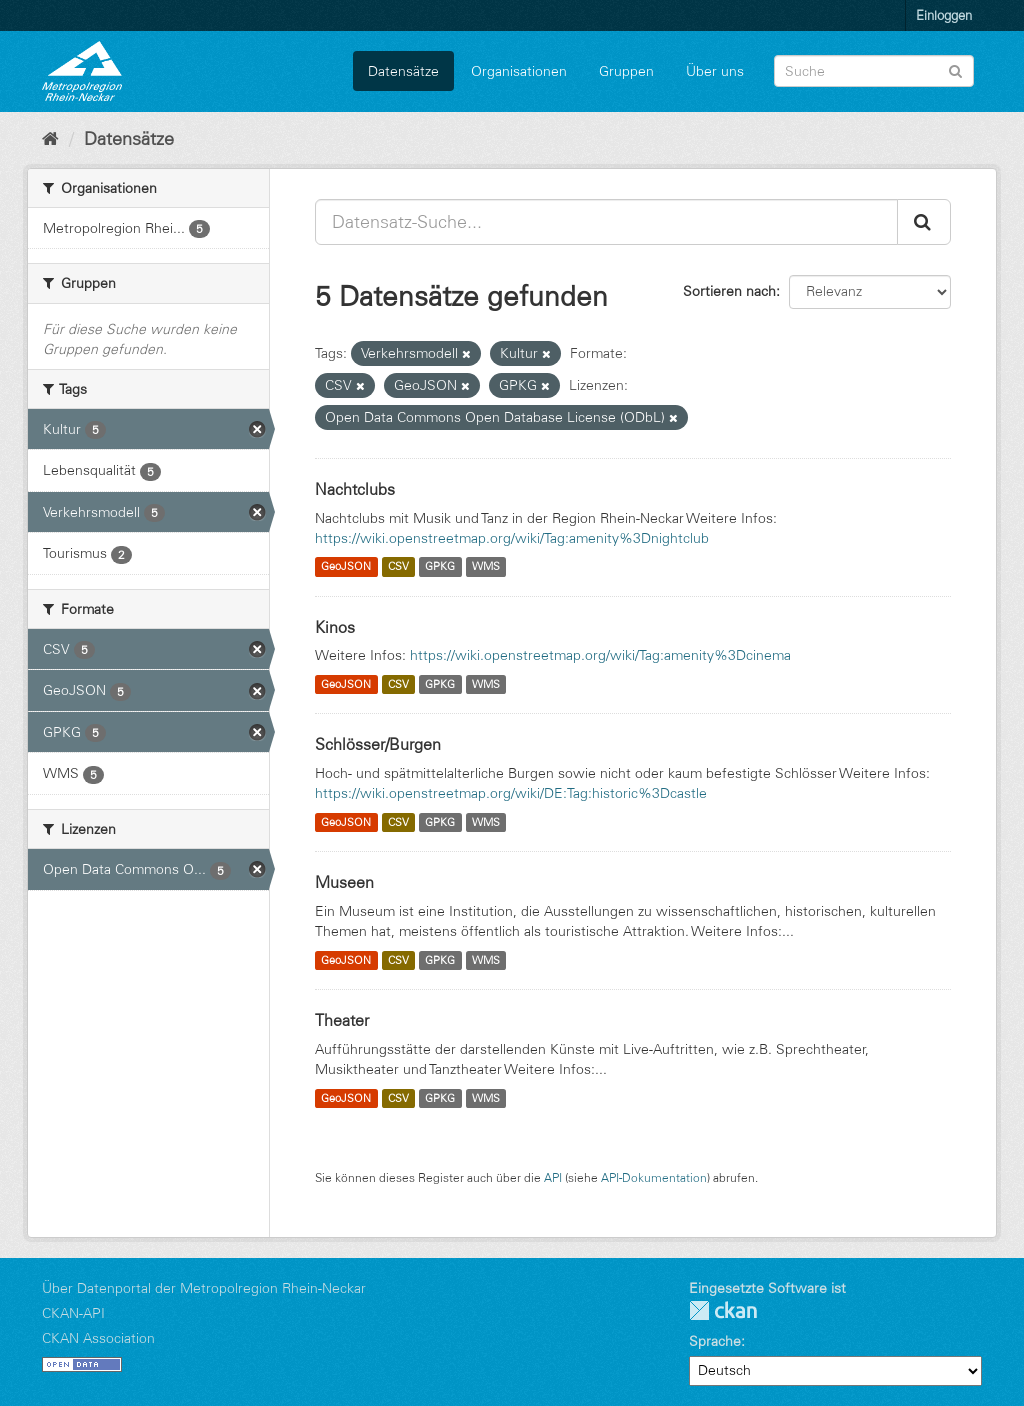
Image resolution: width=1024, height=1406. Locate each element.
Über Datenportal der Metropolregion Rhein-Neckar (204, 1288)
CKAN (723, 1310)
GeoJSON (346, 567)
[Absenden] (955, 69)
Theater (342, 1020)
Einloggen (944, 15)
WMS (486, 567)
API (553, 1177)
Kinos (335, 627)
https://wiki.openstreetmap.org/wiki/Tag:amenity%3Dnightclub (512, 538)
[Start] (50, 139)
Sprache (715, 1341)
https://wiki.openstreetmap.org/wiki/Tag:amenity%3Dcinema (600, 655)
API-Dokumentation (654, 1177)
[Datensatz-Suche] (874, 71)
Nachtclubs (355, 489)
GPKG (440, 567)
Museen (344, 882)
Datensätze (403, 71)
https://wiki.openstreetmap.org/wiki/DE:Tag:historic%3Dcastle (511, 793)
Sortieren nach (729, 291)
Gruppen (626, 71)
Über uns (715, 71)
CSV (398, 567)
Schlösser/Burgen (378, 744)
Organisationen (519, 71)
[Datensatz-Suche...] (606, 222)
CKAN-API (73, 1313)
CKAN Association (98, 1338)
